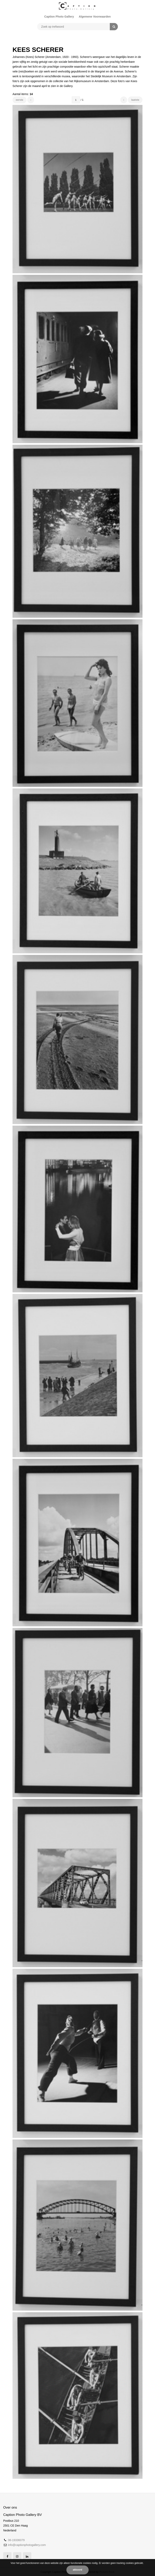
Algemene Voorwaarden (95, 16)
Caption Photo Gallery (59, 16)
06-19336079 (16, 2540)
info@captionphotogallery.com (27, 2545)
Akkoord (77, 2569)
